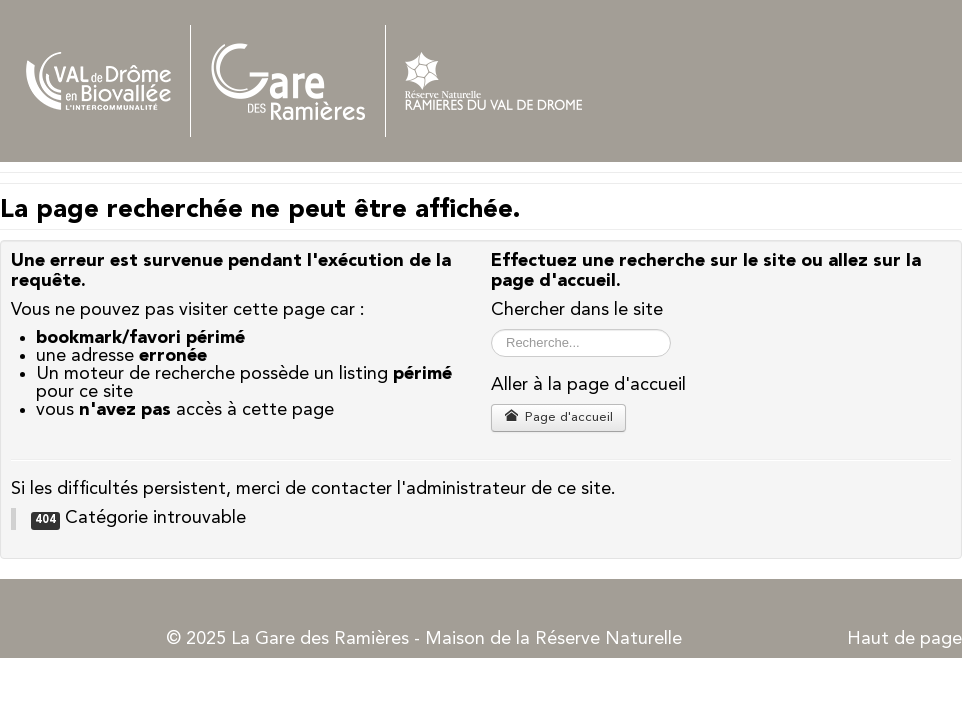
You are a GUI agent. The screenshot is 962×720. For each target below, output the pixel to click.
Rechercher (491, 329)
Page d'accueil (558, 416)
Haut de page (904, 639)
